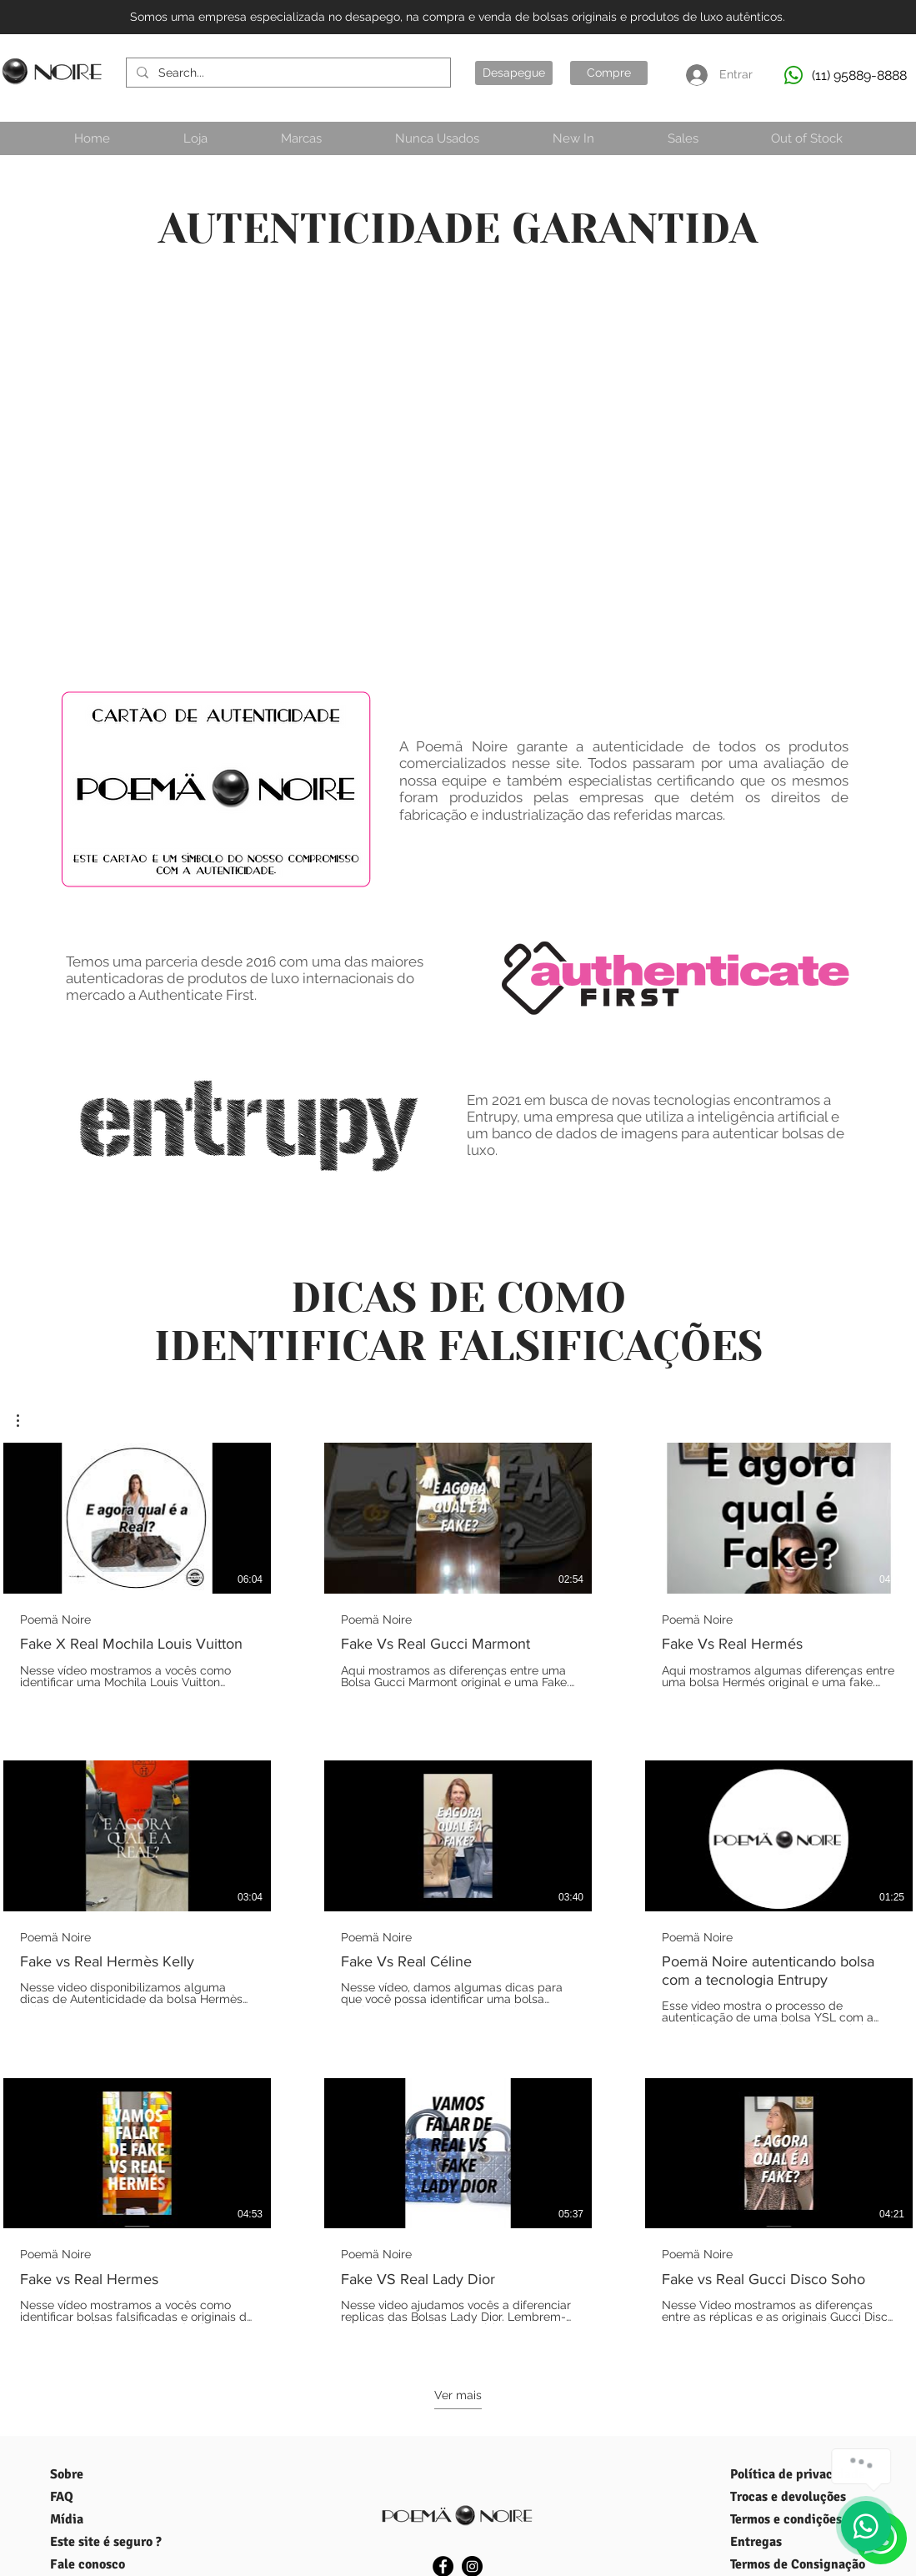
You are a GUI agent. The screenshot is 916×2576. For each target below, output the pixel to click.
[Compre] (609, 73)
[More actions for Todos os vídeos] (26, 1420)
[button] (26, 1420)
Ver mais (458, 2395)
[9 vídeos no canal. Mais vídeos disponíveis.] (458, 1892)
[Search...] (286, 72)
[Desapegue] (514, 73)
